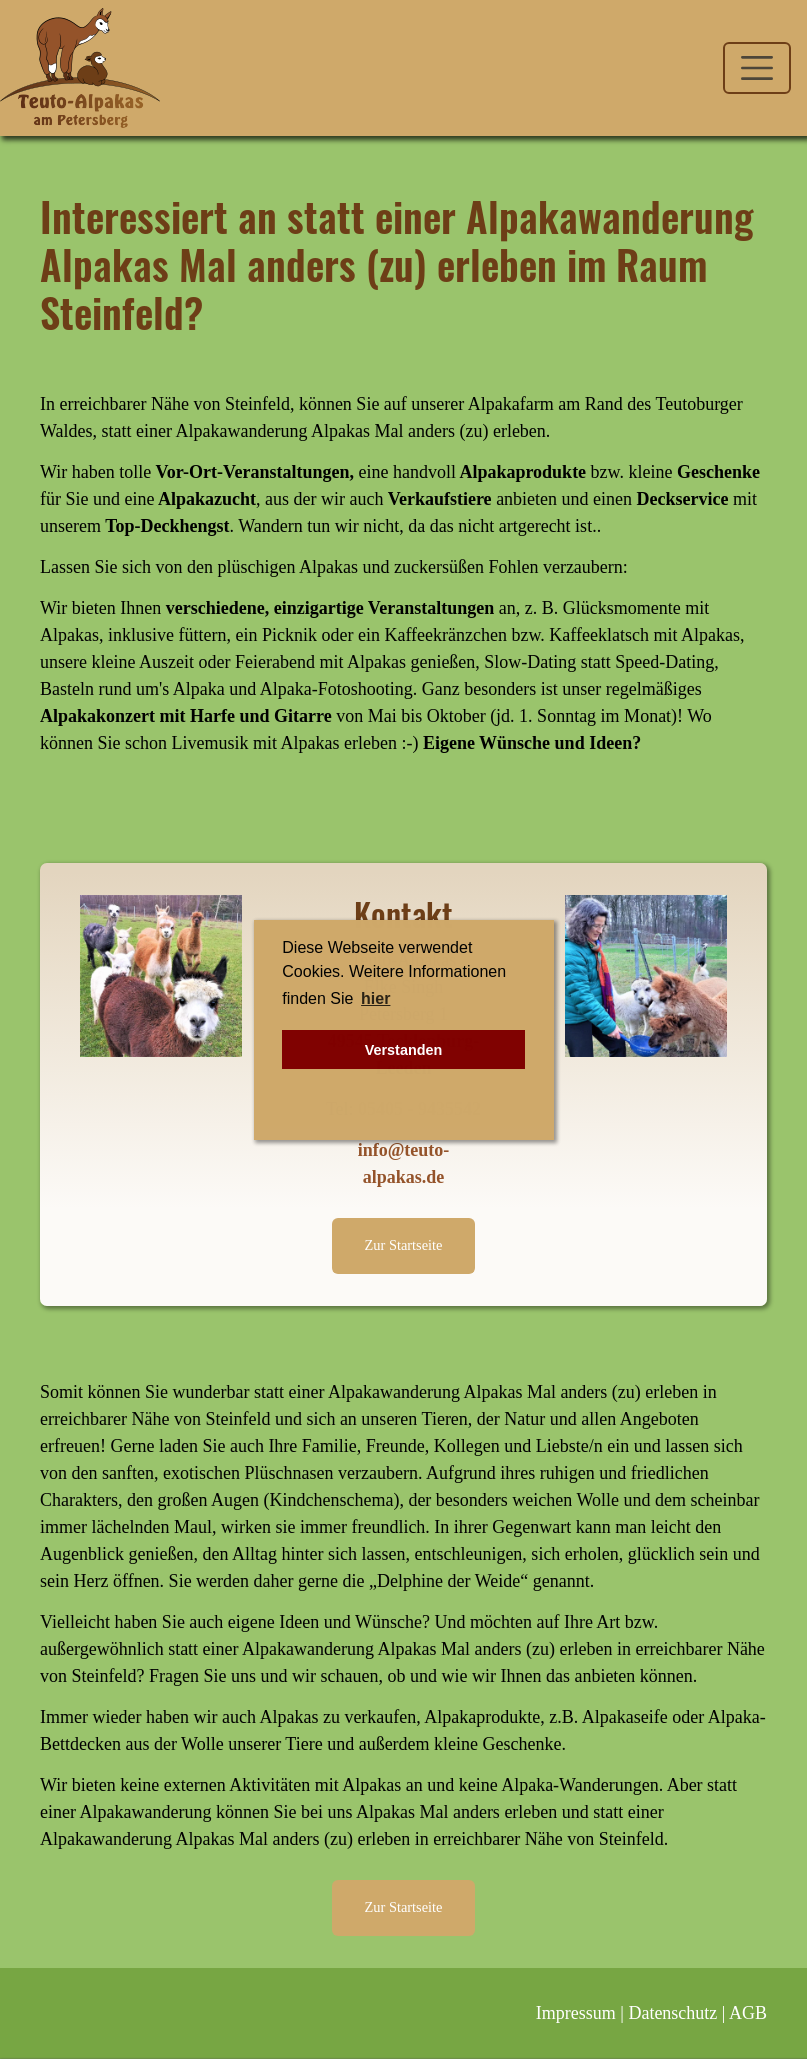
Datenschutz (672, 2013)
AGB (748, 2013)
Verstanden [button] (404, 1050)
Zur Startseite (404, 1245)
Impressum (576, 2013)
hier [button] (375, 998)
